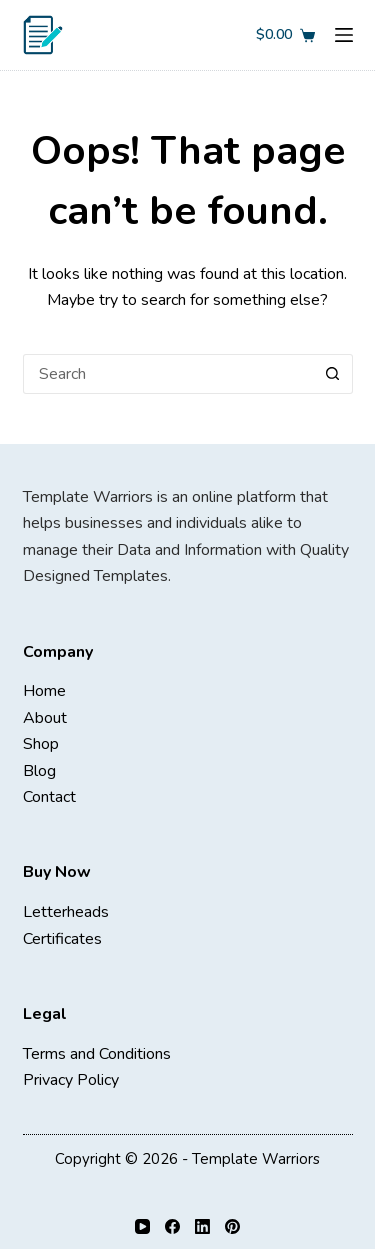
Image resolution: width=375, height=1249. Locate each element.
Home (44, 691)
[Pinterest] (232, 1226)
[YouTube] (142, 1226)
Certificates (62, 939)
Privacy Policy (71, 1080)
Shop (41, 744)
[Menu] (344, 35)
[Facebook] (172, 1226)
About (45, 718)
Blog (39, 771)
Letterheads (66, 912)
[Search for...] (168, 374)
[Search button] (333, 374)
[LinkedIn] (202, 1226)
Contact (49, 797)
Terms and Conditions (97, 1054)
